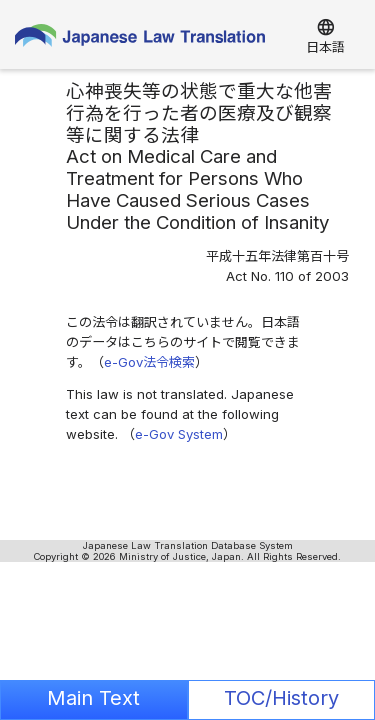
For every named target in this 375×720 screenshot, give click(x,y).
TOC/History (281, 698)
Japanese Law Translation (140, 40)
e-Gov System (179, 434)
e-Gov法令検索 (149, 362)
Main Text (93, 698)
